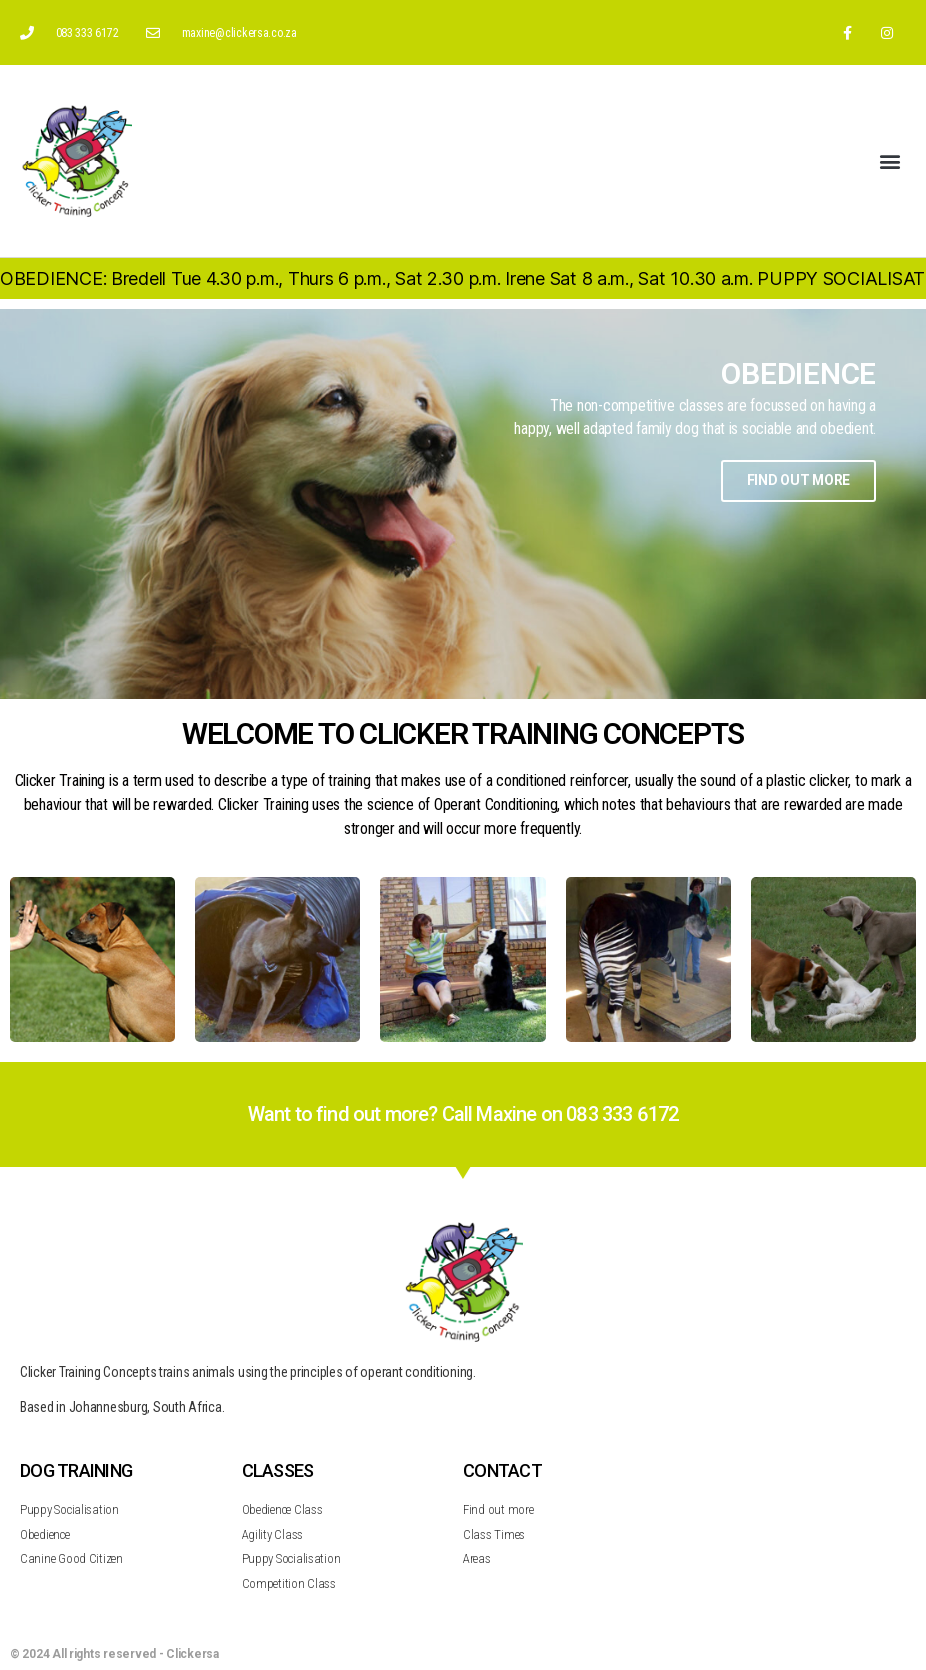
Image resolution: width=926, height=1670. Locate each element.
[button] (889, 161)
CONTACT (502, 1470)
